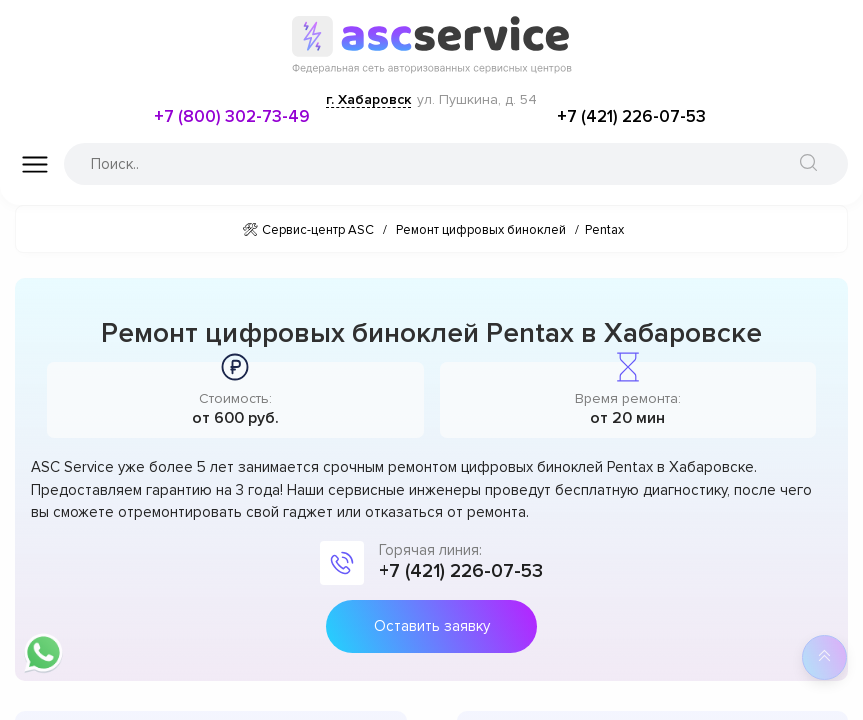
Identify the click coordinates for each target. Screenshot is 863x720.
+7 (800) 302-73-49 (232, 116)
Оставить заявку (432, 626)
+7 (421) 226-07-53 (631, 116)
